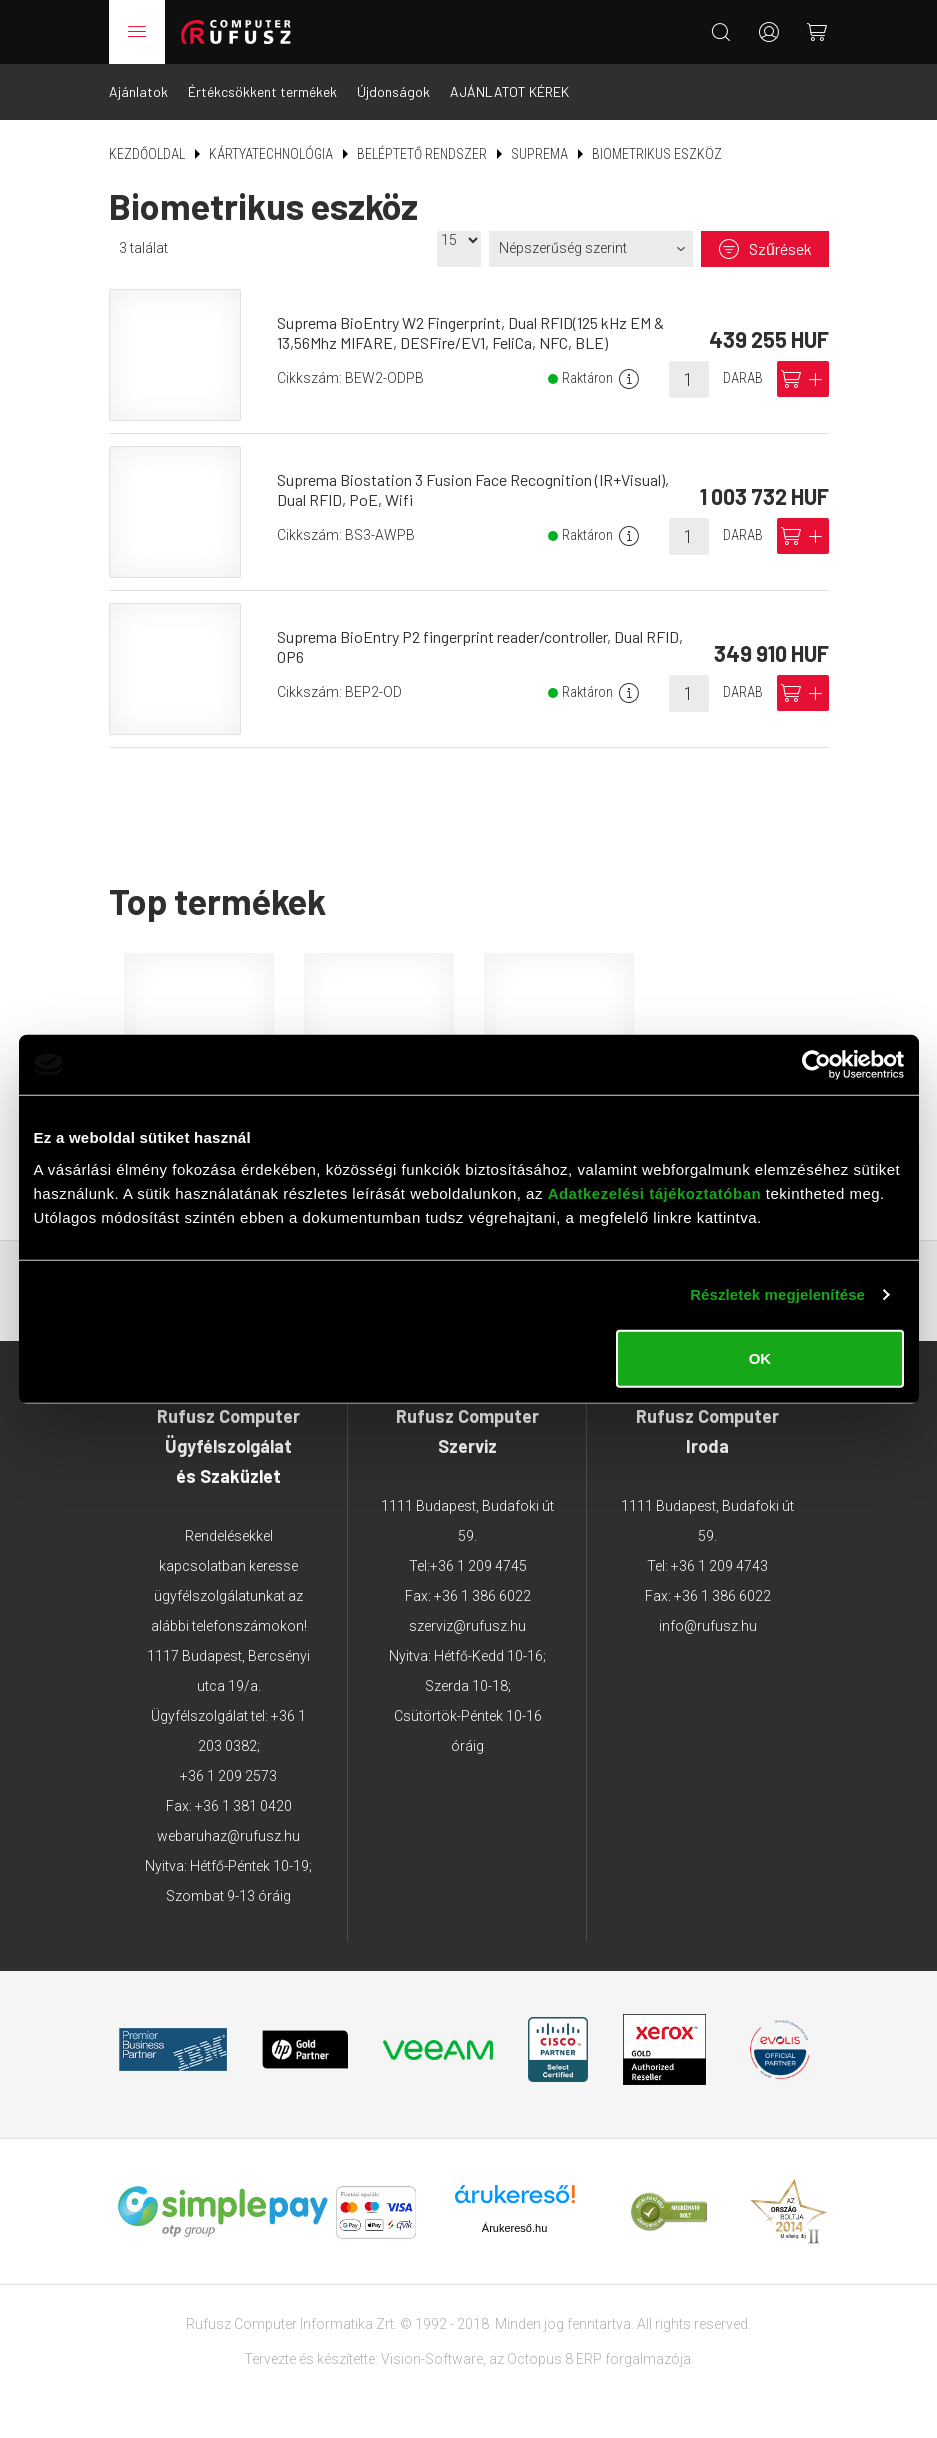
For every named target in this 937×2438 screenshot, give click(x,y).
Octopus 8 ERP (554, 2359)
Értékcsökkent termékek (262, 91)
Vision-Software (432, 2359)
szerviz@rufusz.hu (467, 1626)
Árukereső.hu (514, 2228)
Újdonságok (393, 91)
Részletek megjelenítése (777, 1294)
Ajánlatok (138, 91)
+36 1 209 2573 (228, 1776)
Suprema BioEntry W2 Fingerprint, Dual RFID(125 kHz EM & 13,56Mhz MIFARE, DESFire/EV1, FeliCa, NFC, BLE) (470, 332)
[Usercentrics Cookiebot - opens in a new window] (816, 1065)
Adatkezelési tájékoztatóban (655, 1192)
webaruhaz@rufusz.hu (228, 1836)
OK (760, 1357)
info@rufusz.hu (708, 1626)
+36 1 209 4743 (719, 1566)
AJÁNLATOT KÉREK (509, 91)
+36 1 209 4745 (478, 1566)
